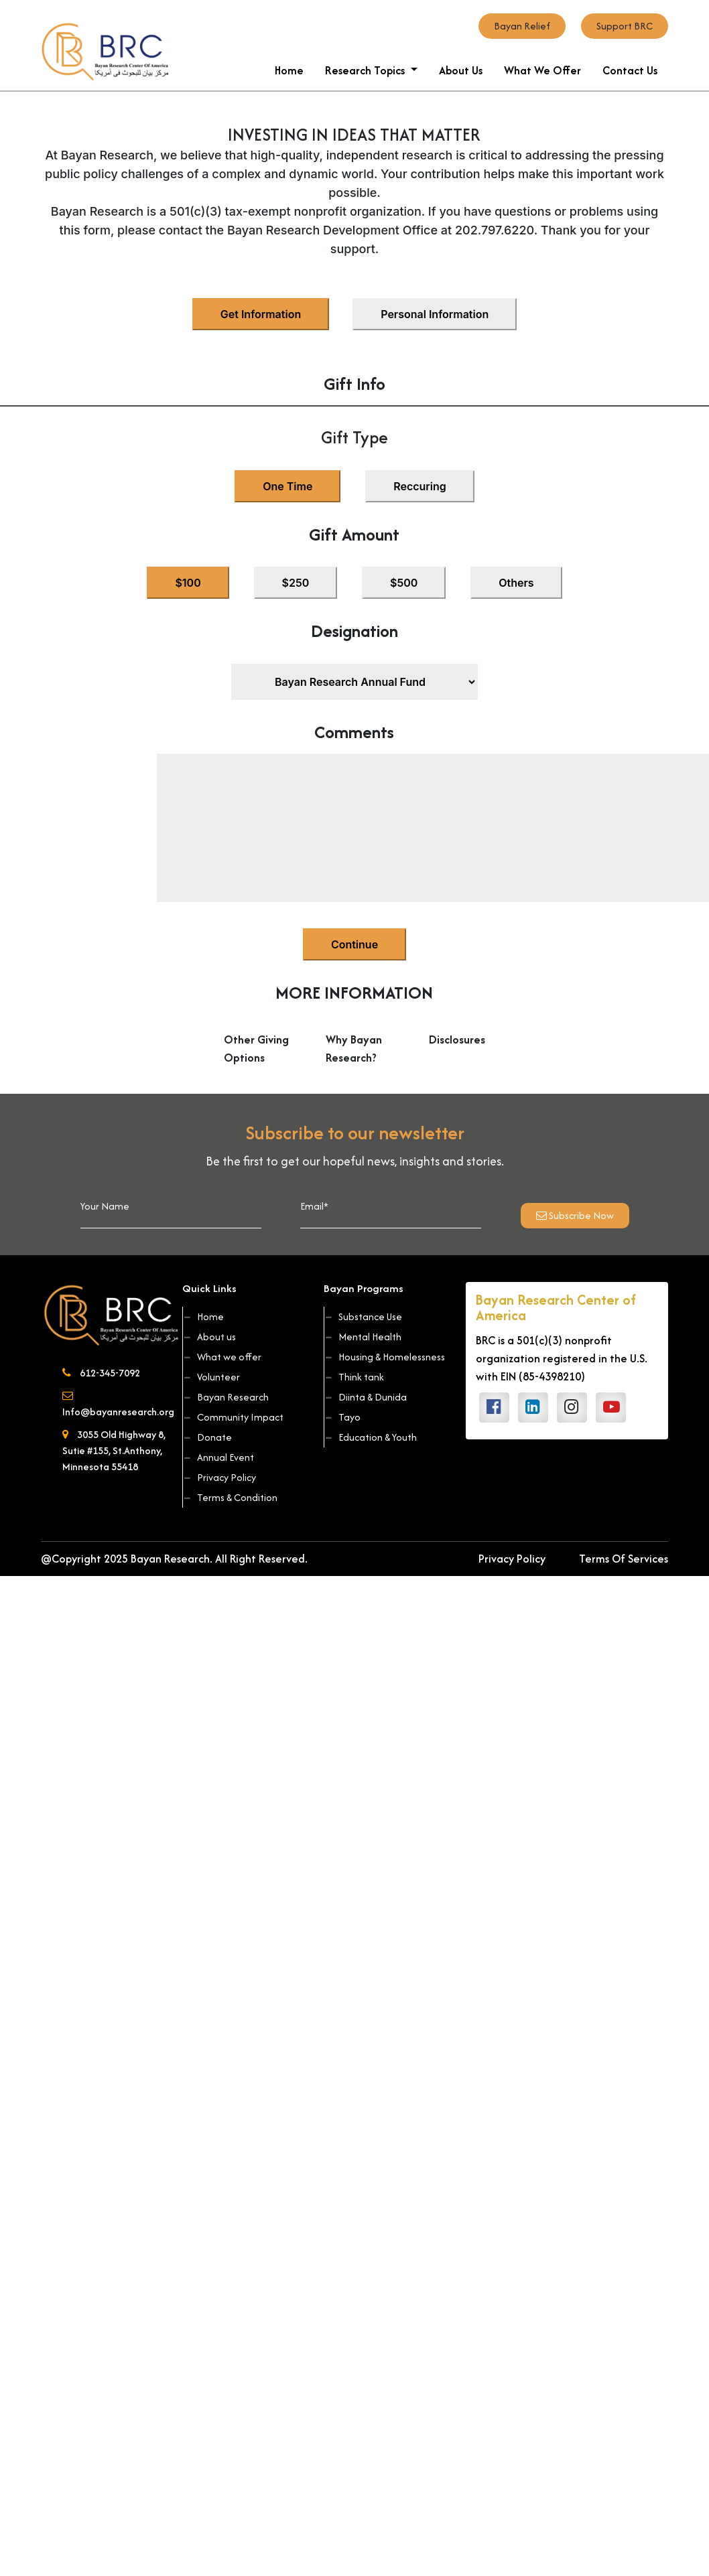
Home (289, 70)
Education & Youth (371, 1437)
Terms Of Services (623, 1559)
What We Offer (542, 70)
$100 (187, 582)
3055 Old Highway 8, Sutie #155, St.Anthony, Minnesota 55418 (114, 1450)
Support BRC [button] (624, 26)
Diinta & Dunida (366, 1397)
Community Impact (233, 1417)
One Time (287, 486)
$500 (403, 582)
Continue (354, 944)
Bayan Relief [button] (522, 26)
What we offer (222, 1357)
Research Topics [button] (366, 70)
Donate (208, 1437)
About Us (460, 70)
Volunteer (212, 1377)
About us (210, 1337)
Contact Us (629, 70)
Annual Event (219, 1457)
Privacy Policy (220, 1477)
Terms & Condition (230, 1497)
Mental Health (363, 1337)
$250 (296, 582)
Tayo (343, 1417)
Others (516, 582)
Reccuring (419, 486)
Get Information (260, 314)
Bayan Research (226, 1397)
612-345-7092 (101, 1373)
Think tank (355, 1377)
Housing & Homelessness (385, 1357)
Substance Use (364, 1316)
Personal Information (435, 314)
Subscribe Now (575, 1215)
